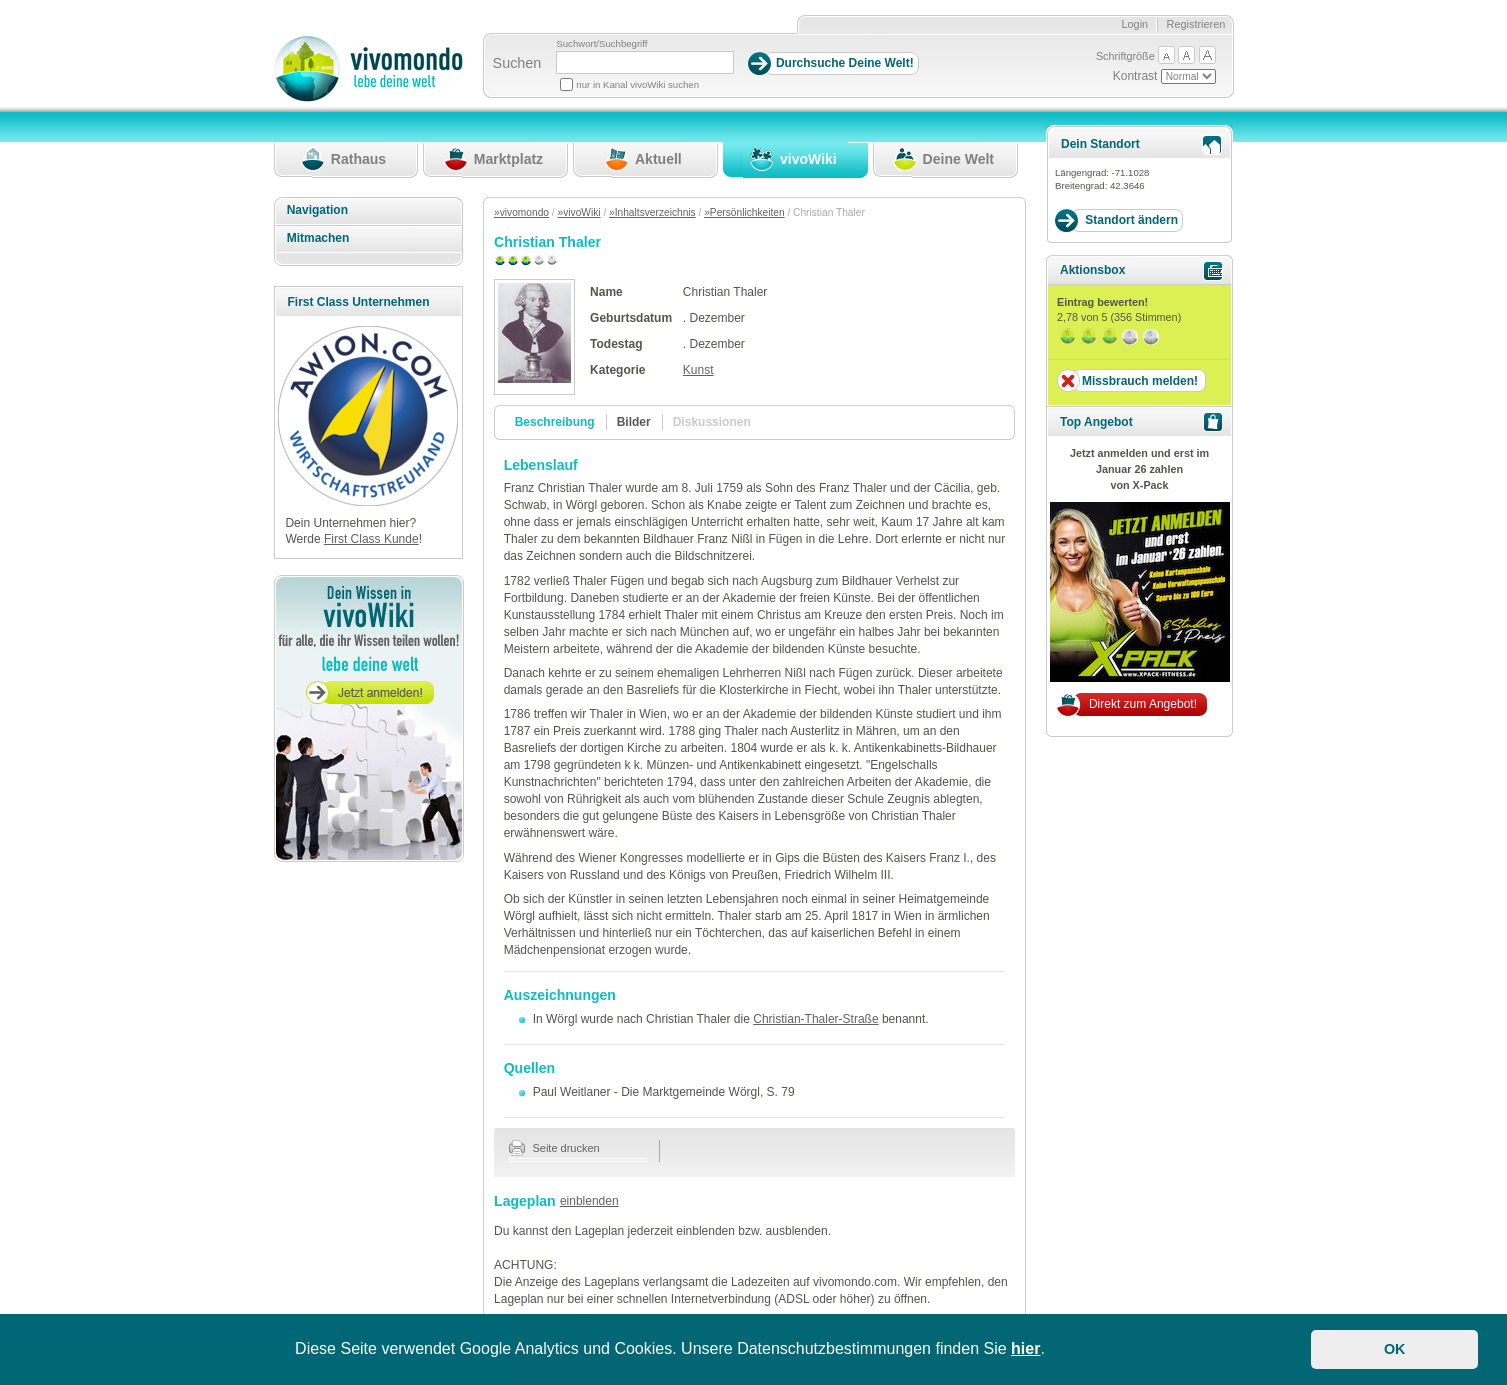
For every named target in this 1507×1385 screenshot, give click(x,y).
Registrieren (1196, 24)
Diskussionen (712, 422)
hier (1025, 1348)
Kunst (698, 370)
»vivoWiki (579, 212)
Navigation (317, 210)
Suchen (517, 63)
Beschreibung (555, 422)
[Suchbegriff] (645, 62)
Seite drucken (554, 1148)
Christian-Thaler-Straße (815, 1019)
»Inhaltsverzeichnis (652, 212)
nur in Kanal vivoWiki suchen (637, 84)
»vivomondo (521, 212)
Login (1134, 24)
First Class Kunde (371, 539)
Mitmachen (318, 238)
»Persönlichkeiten (744, 212)
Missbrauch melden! (1140, 381)
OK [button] (1395, 1349)
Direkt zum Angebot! (1143, 704)
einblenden (589, 1201)
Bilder (634, 422)
